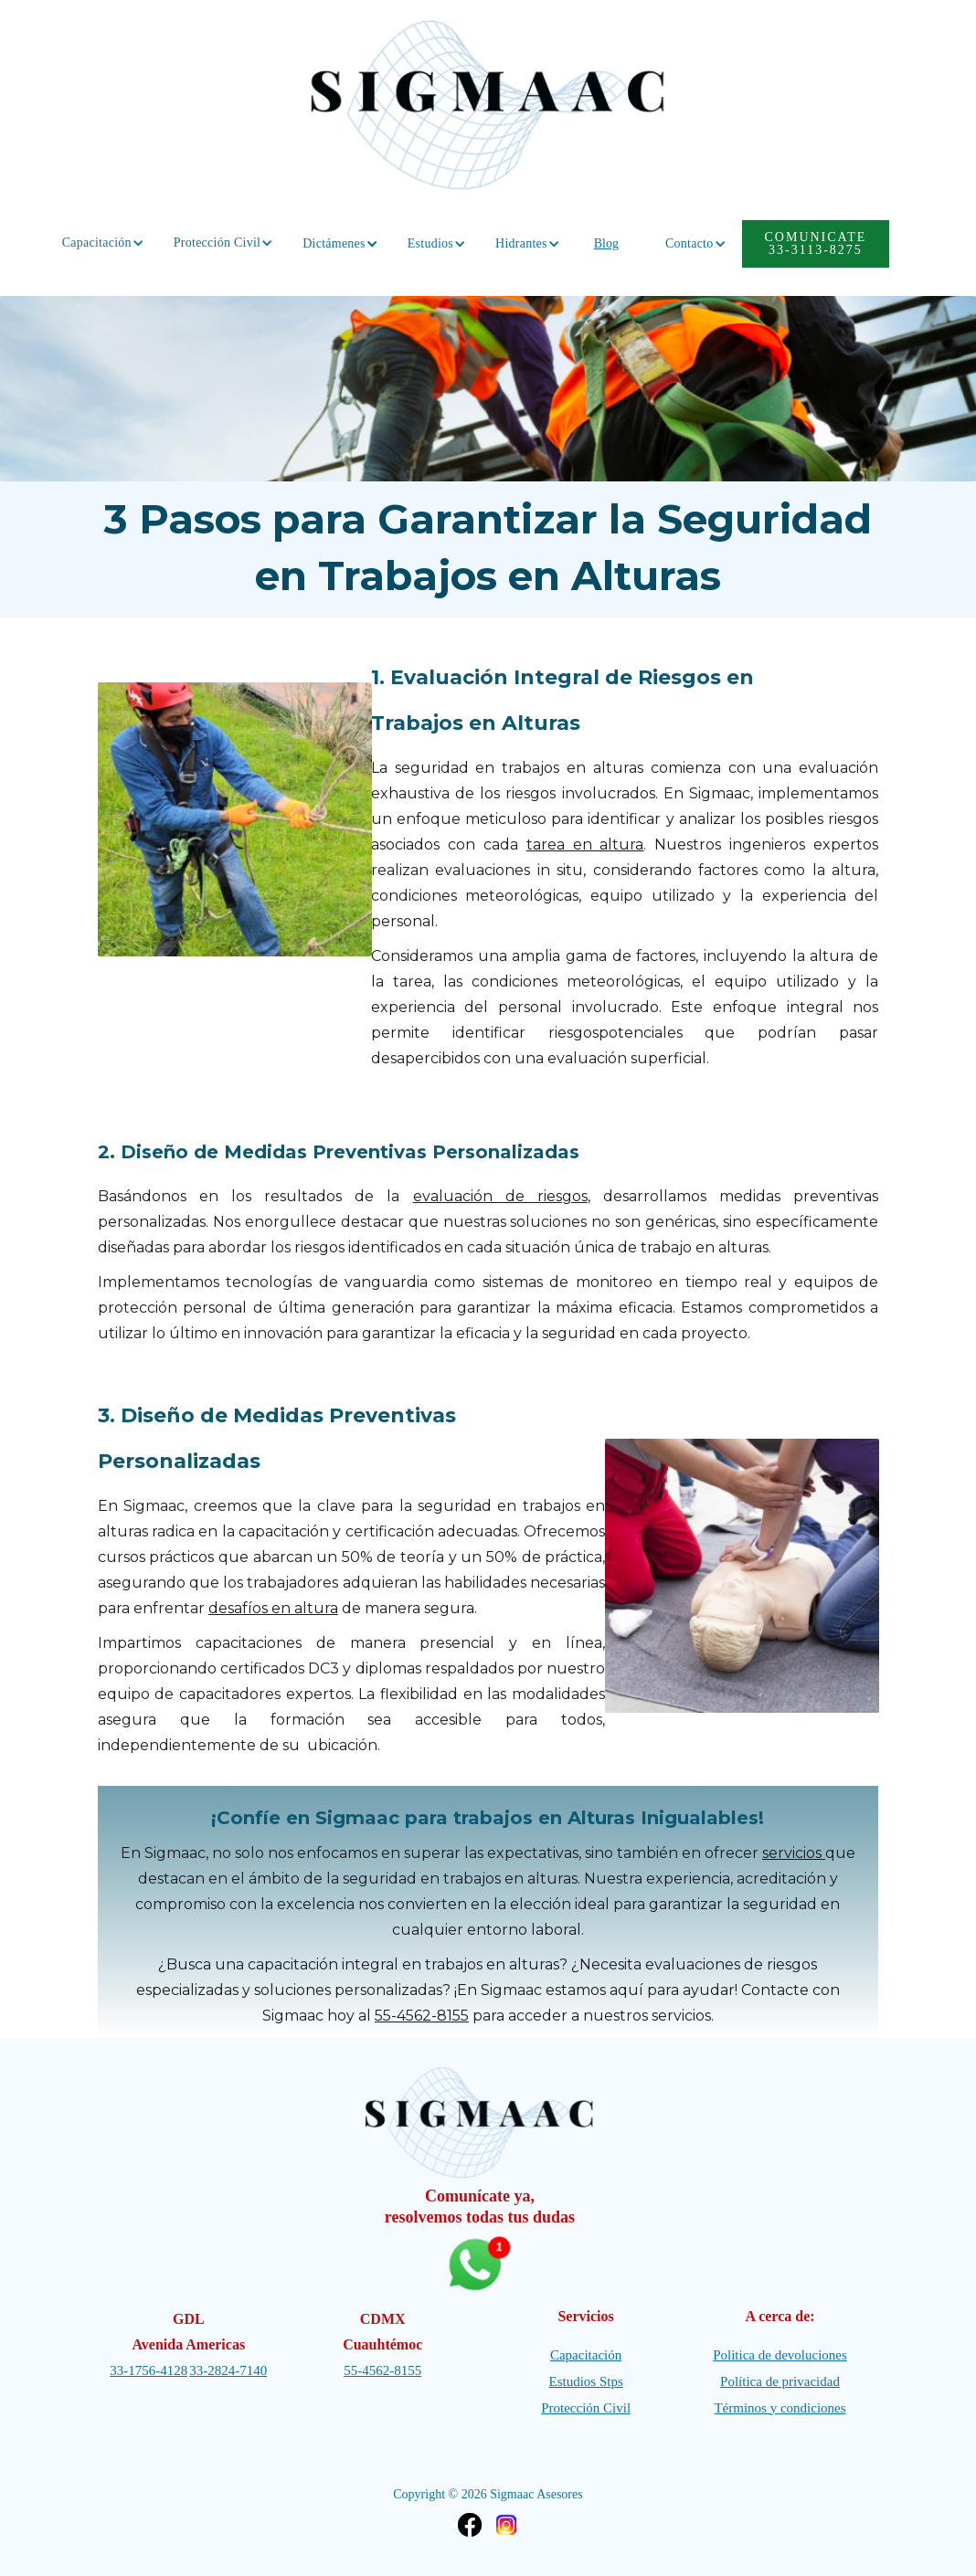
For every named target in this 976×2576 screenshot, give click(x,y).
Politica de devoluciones (780, 2355)
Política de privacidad (780, 2381)
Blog (606, 243)
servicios (793, 1853)
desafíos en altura (273, 1608)
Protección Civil (586, 2408)
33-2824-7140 (228, 2370)
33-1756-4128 (148, 2370)
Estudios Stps (585, 2381)
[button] (97, 243)
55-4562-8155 (422, 2015)
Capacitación (585, 2355)
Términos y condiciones (779, 2408)
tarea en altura (585, 844)
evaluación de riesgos (500, 1196)
